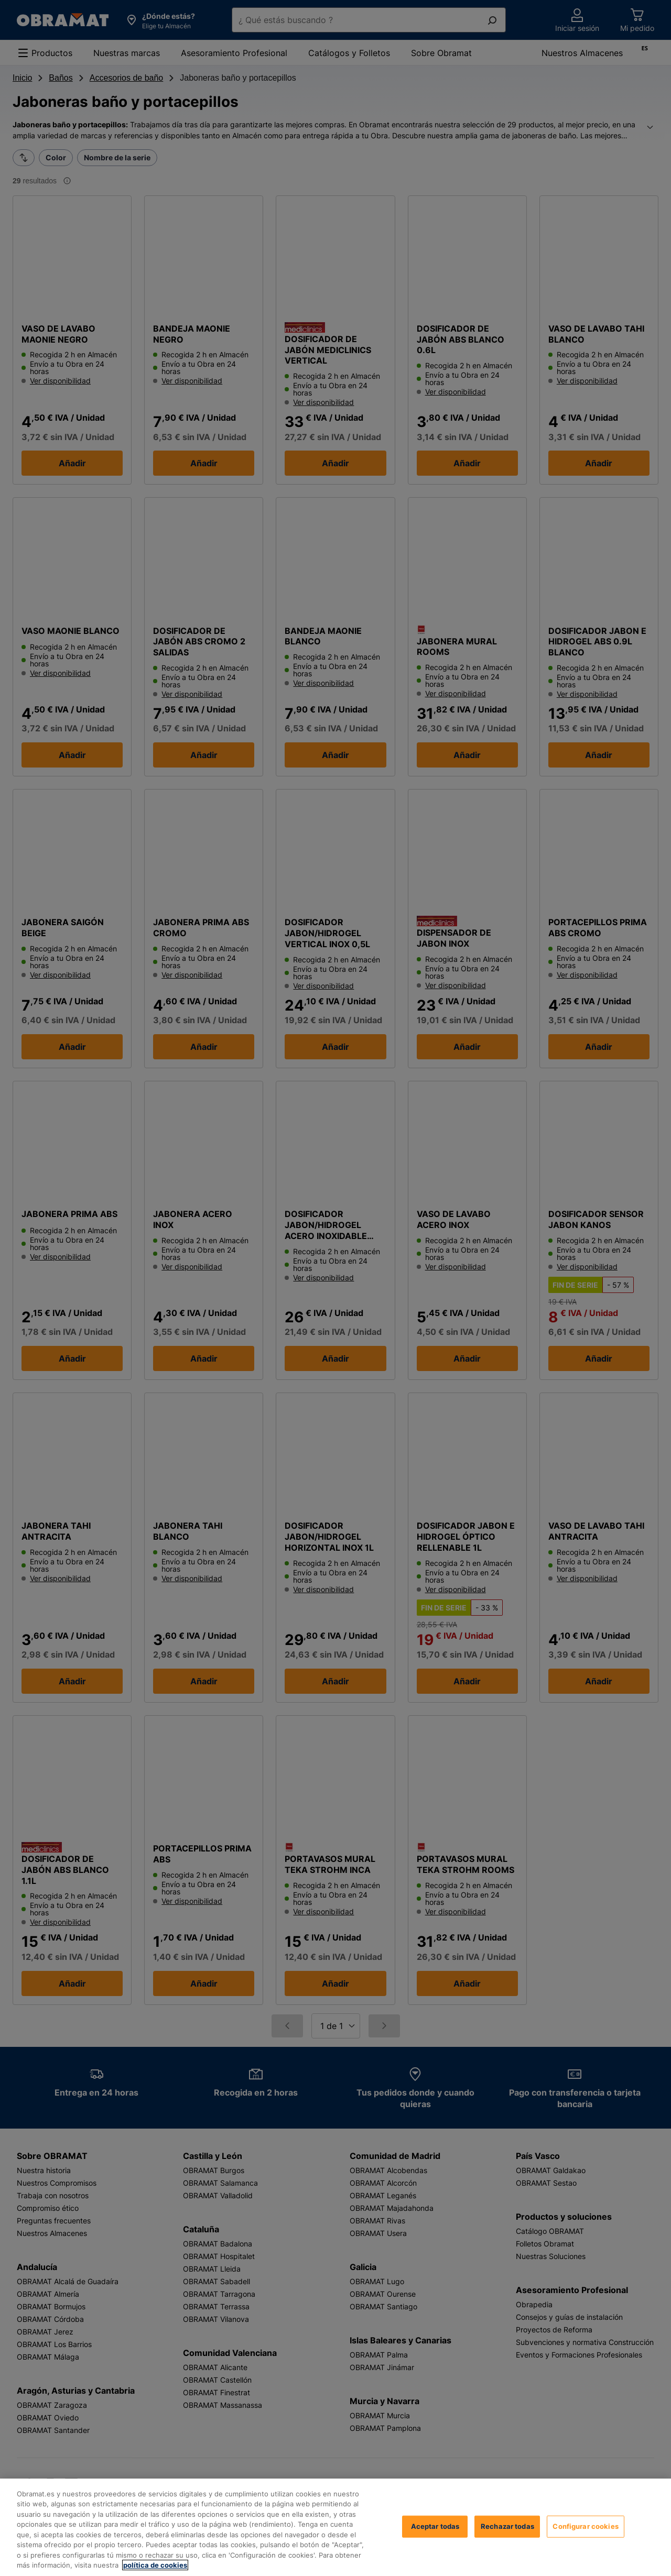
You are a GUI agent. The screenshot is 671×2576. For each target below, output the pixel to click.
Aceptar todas (435, 2546)
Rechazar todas (507, 2546)
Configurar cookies (585, 2546)
